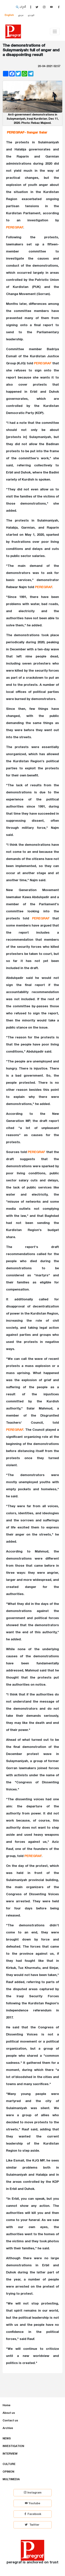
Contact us (10, 2421)
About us (9, 2413)
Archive (8, 2428)
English (9, 15)
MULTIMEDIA (11, 2480)
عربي (21, 15)
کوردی (31, 15)
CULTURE (9, 2464)
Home (6, 2406)
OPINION (8, 2472)
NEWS (7, 2439)
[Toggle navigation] (55, 31)
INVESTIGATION (13, 2446)
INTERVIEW (10, 2454)
